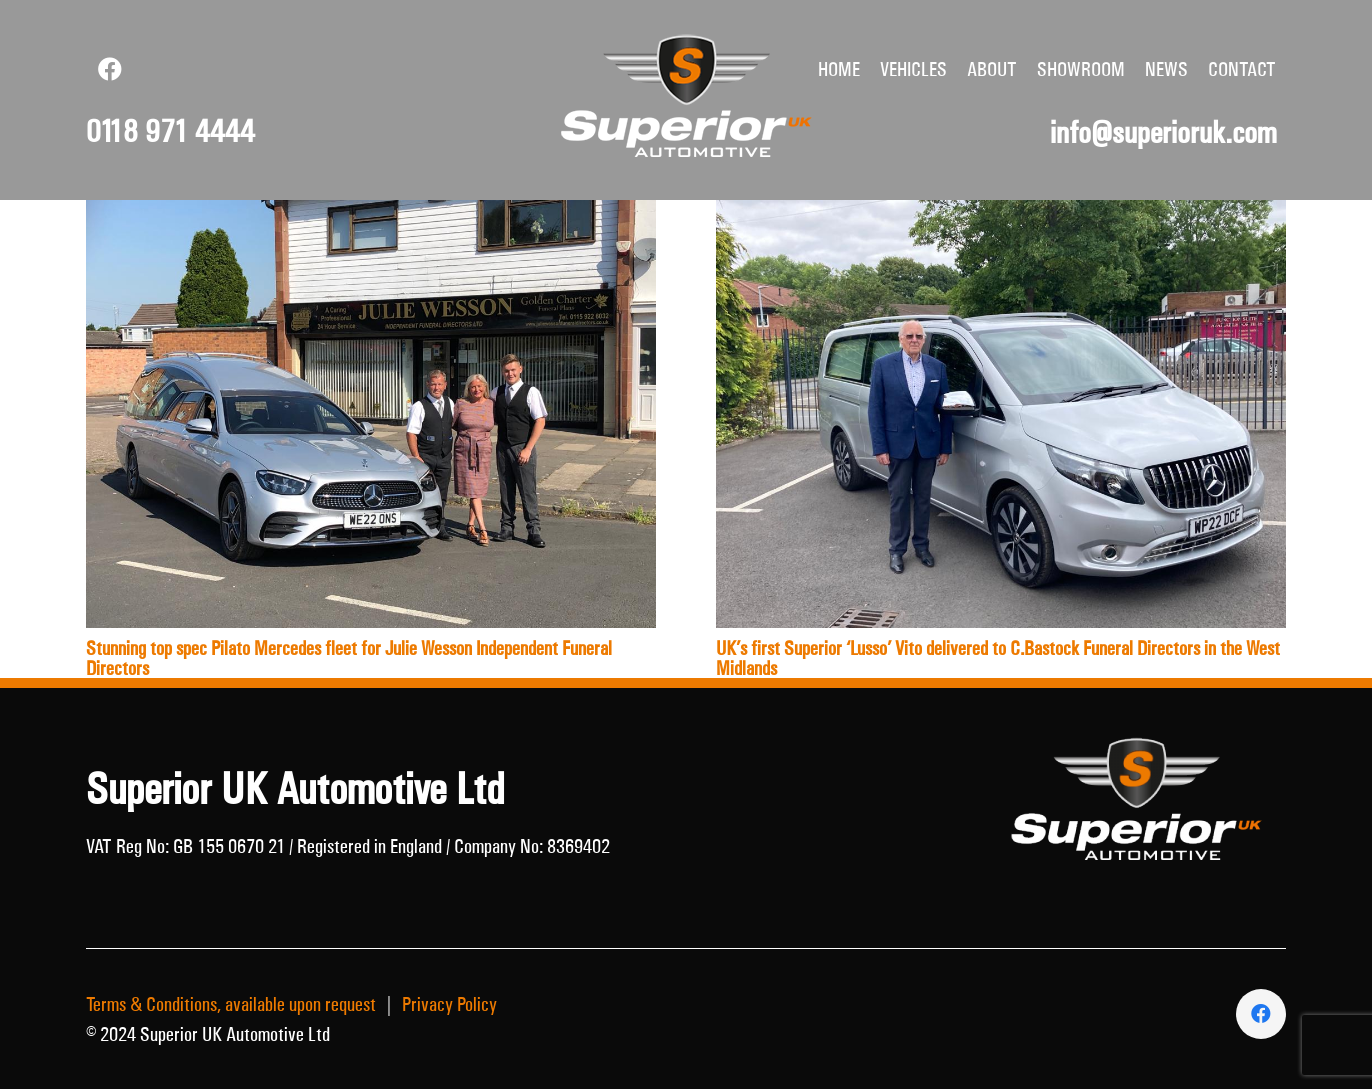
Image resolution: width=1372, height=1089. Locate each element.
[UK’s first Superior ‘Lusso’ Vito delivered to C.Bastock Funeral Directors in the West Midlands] (1001, 215)
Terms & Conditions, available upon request (231, 1004)
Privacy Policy (449, 1004)
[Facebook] (110, 69)
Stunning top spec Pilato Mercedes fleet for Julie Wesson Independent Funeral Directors (349, 658)
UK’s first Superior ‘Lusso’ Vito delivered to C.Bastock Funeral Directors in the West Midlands (998, 658)
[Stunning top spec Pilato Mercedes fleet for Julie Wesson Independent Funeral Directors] (371, 215)
